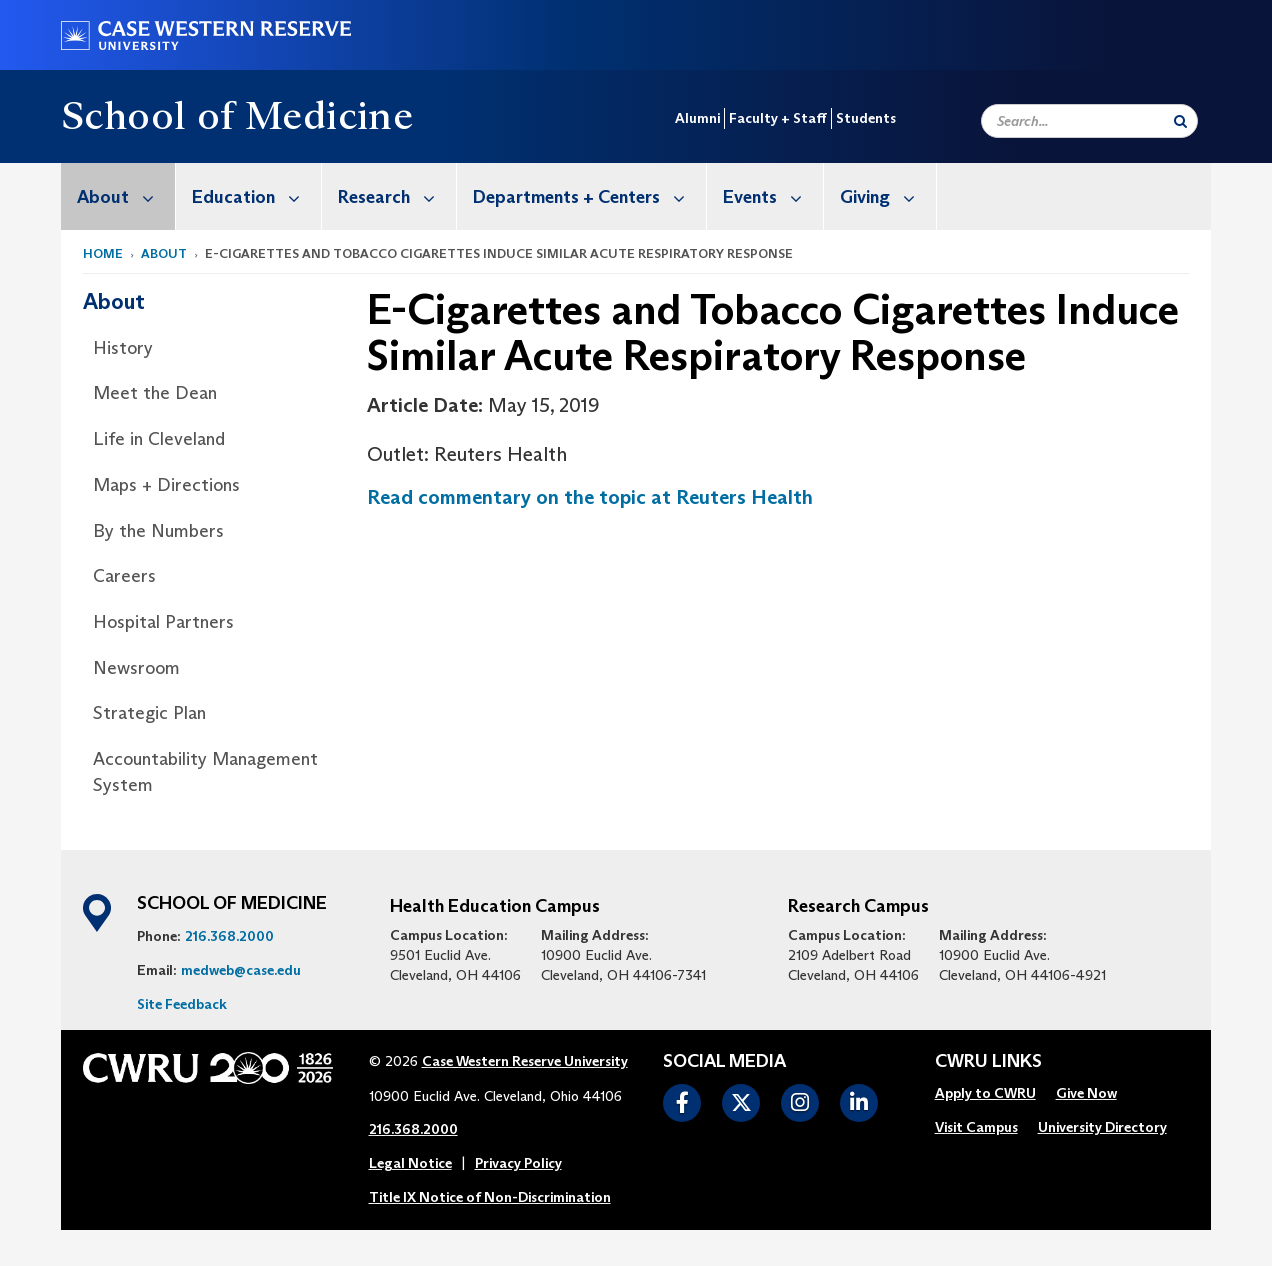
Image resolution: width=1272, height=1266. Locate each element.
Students (866, 118)
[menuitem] (118, 196)
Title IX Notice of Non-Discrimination (490, 1197)
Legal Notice (410, 1163)
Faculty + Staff (778, 118)
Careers (124, 576)
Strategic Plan (149, 713)
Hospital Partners (163, 622)
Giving (888, 196)
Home (103, 253)
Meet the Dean (155, 393)
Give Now (1086, 1093)
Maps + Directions (166, 485)
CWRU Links (988, 1062)
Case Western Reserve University (525, 1061)
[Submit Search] (1180, 121)
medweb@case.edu (241, 970)
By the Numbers (158, 531)
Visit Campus (976, 1127)
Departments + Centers (589, 196)
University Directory (1102, 1127)
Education (256, 196)
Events (773, 196)
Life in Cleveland (159, 439)
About (126, 196)
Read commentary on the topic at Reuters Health (590, 497)
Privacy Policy (518, 1163)
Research (397, 196)
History (123, 348)
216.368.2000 (229, 936)
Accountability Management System (205, 772)
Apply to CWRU (985, 1093)
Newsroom (136, 668)
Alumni (697, 118)
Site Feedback (182, 1004)
